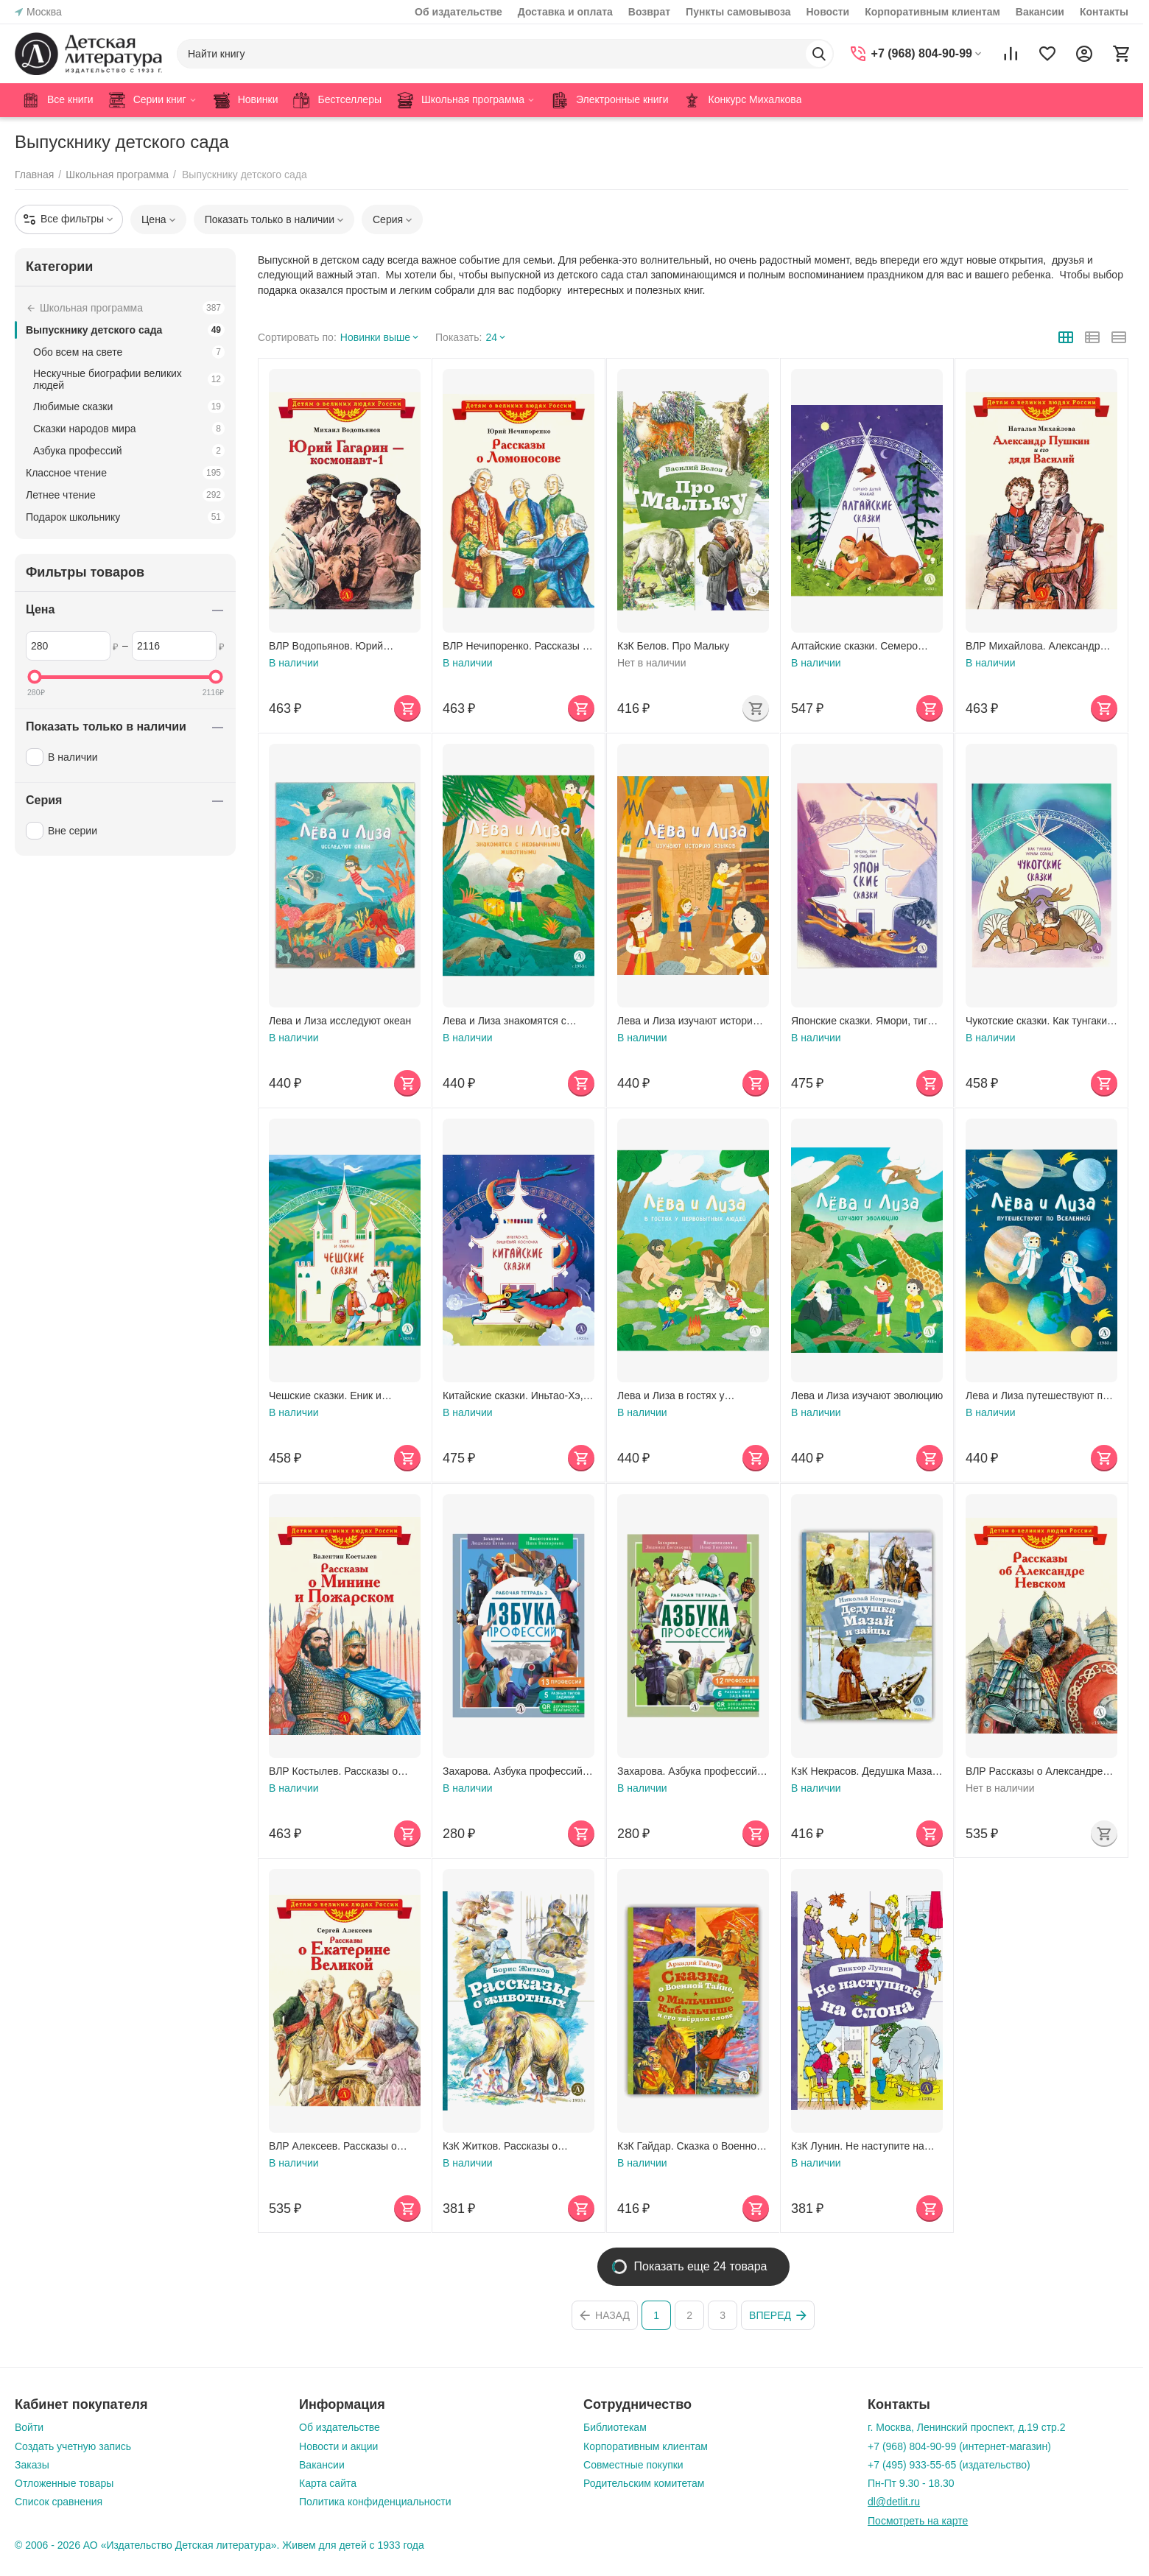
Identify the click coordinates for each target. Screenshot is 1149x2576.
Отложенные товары (64, 2483)
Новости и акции (338, 2446)
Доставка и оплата (565, 12)
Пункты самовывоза (738, 12)
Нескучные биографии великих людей (129, 379)
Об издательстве (458, 12)
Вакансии (1040, 12)
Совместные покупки (633, 2465)
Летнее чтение (125, 495)
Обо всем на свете (129, 352)
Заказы (32, 2465)
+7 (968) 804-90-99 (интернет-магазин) (959, 2446)
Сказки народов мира (129, 428)
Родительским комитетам (643, 2483)
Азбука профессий (129, 450)
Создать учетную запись (73, 2446)
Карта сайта (327, 2483)
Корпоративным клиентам (932, 12)
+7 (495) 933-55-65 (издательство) (949, 2465)
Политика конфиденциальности (375, 2502)
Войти (29, 2427)
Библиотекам (615, 2427)
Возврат (649, 12)
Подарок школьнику (125, 517)
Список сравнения (58, 2502)
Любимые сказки (129, 406)
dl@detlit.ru (894, 2502)
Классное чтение (125, 472)
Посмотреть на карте (918, 2521)
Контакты (1104, 12)
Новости (827, 12)
